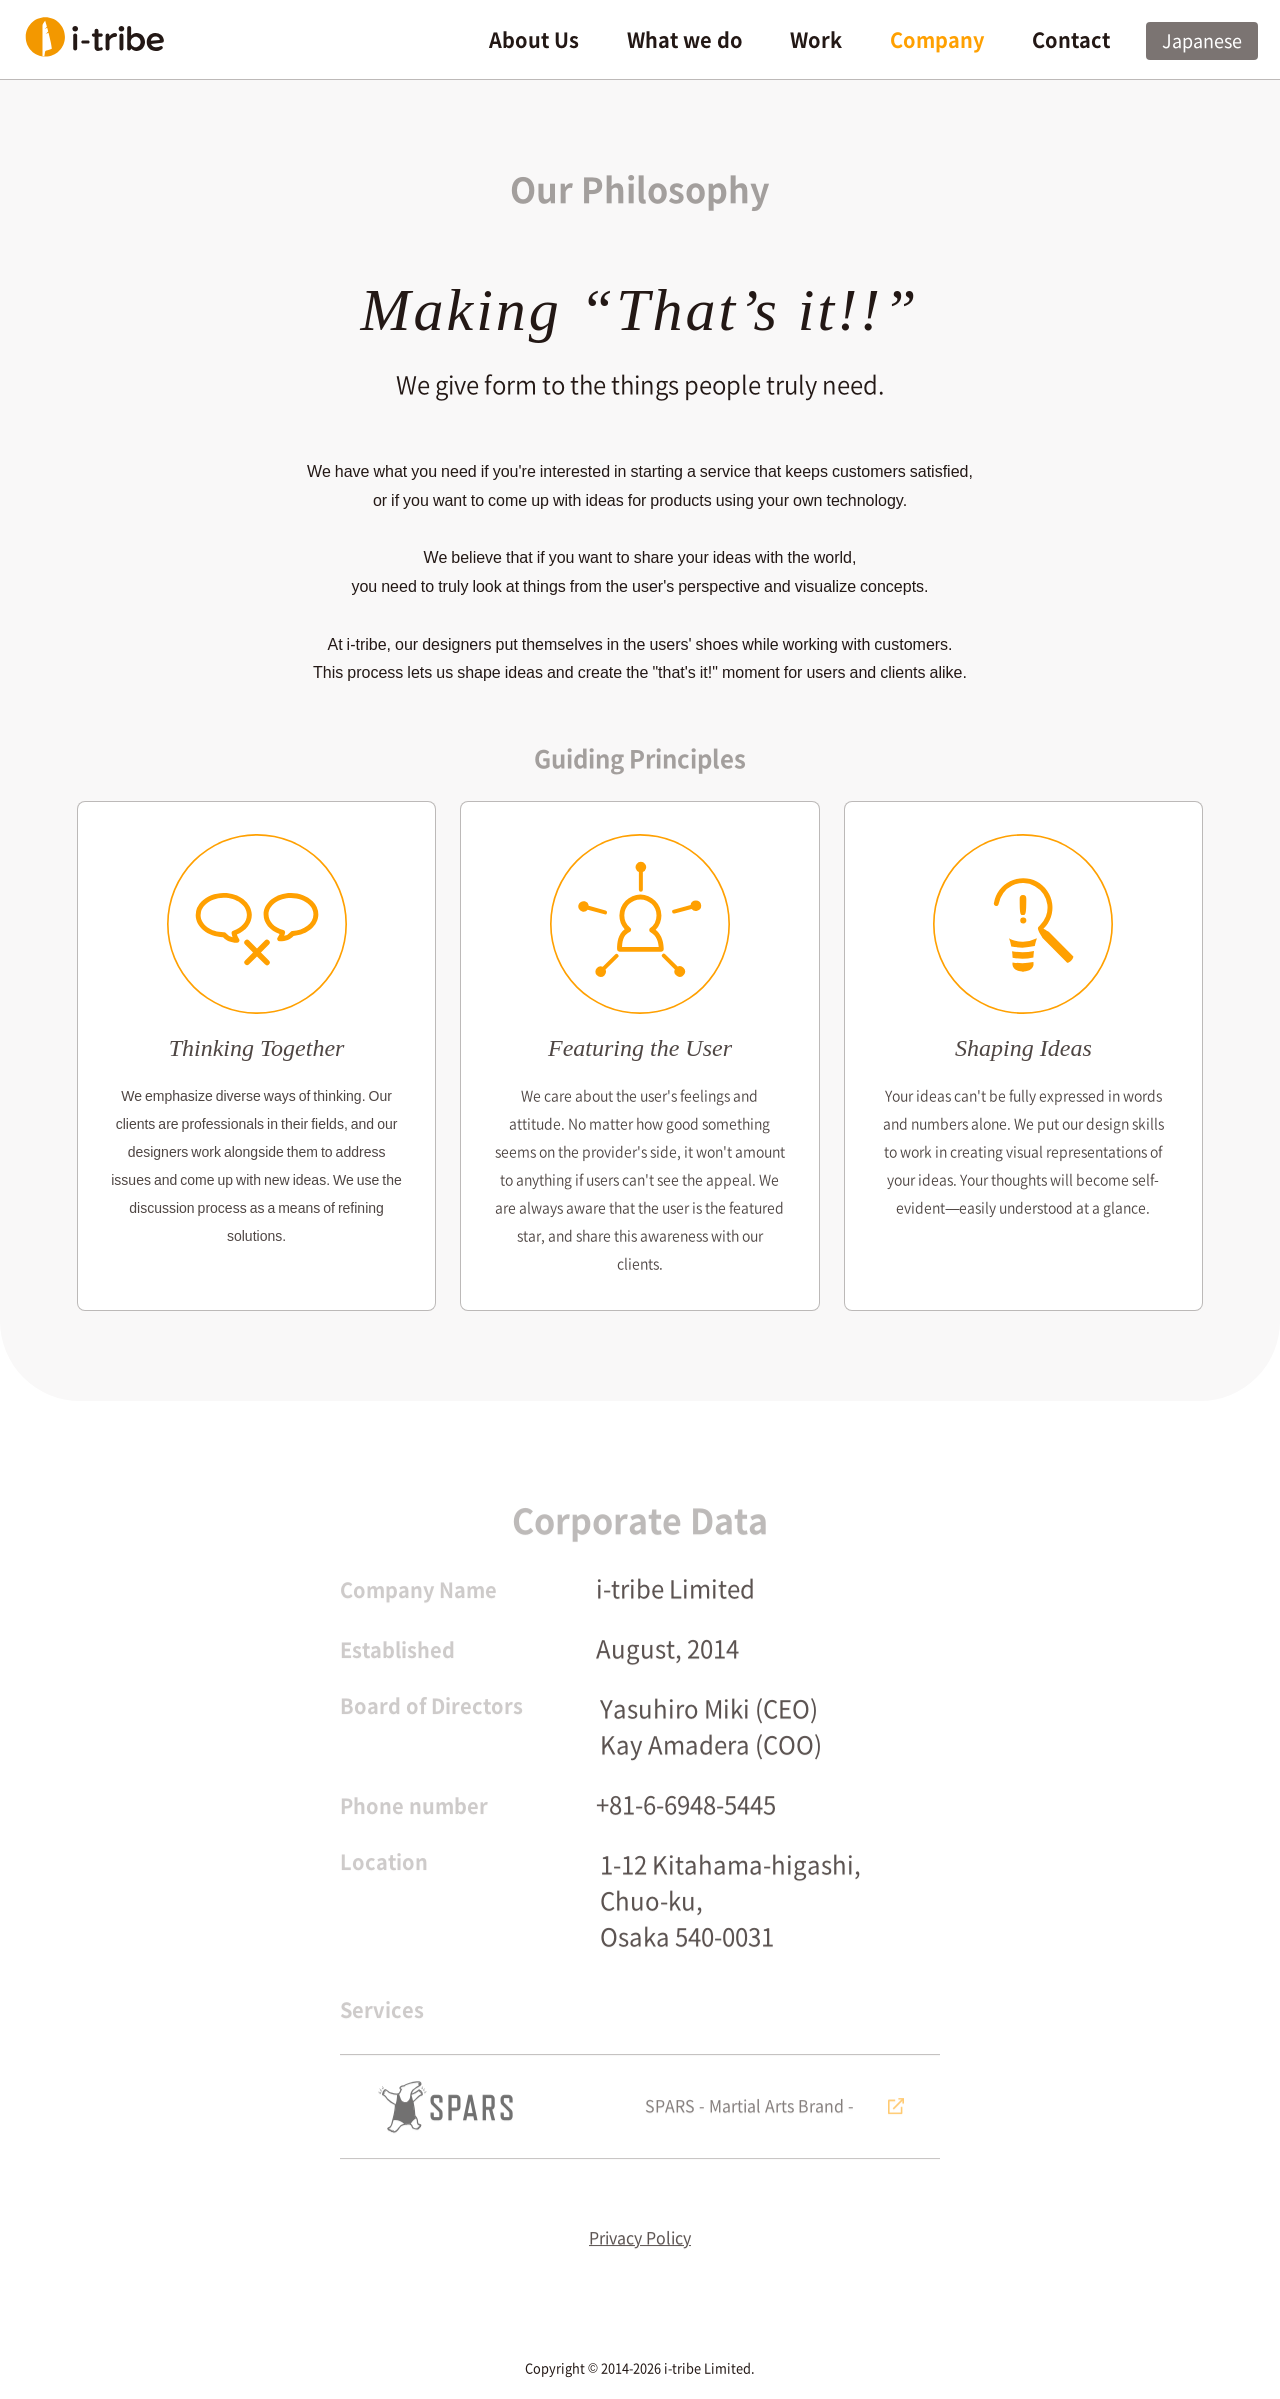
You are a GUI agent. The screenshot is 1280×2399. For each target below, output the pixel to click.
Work (816, 40)
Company (937, 40)
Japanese (1202, 41)
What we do (685, 40)
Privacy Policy (640, 2250)
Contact (1071, 40)
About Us (534, 40)
